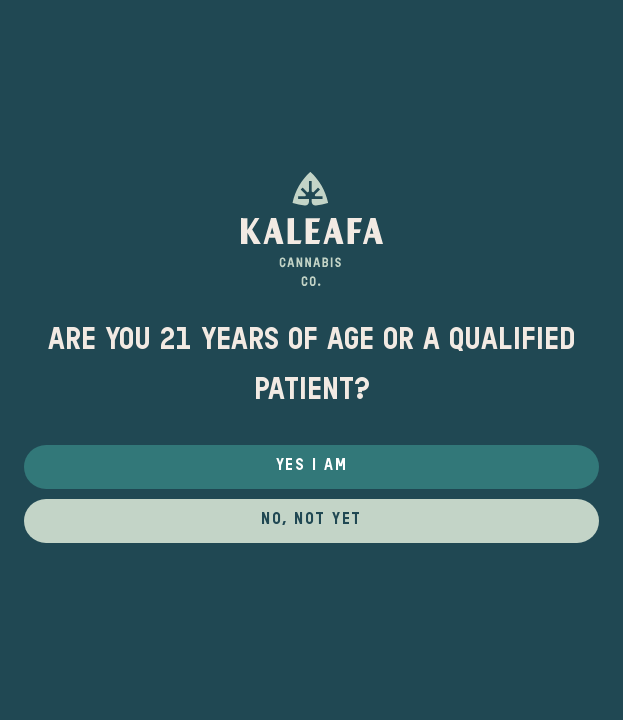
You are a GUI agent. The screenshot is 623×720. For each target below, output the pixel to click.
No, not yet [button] (311, 520)
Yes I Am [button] (311, 466)
